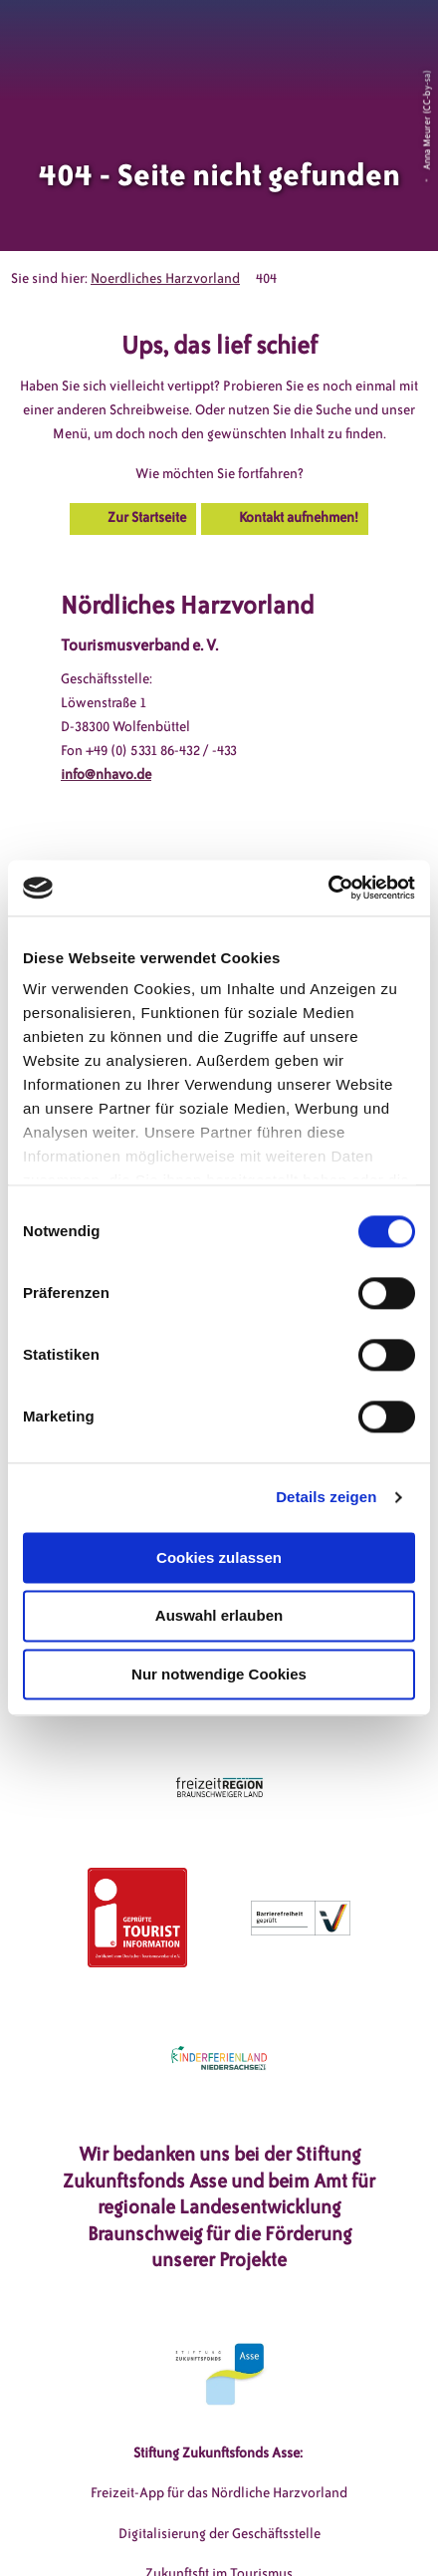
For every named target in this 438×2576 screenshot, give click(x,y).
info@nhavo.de (106, 774)
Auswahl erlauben (219, 1616)
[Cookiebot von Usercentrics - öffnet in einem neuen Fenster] (328, 888)
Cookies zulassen (219, 1557)
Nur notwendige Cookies (219, 1674)
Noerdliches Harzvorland (165, 278)
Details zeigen (326, 1496)
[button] (332, 39)
